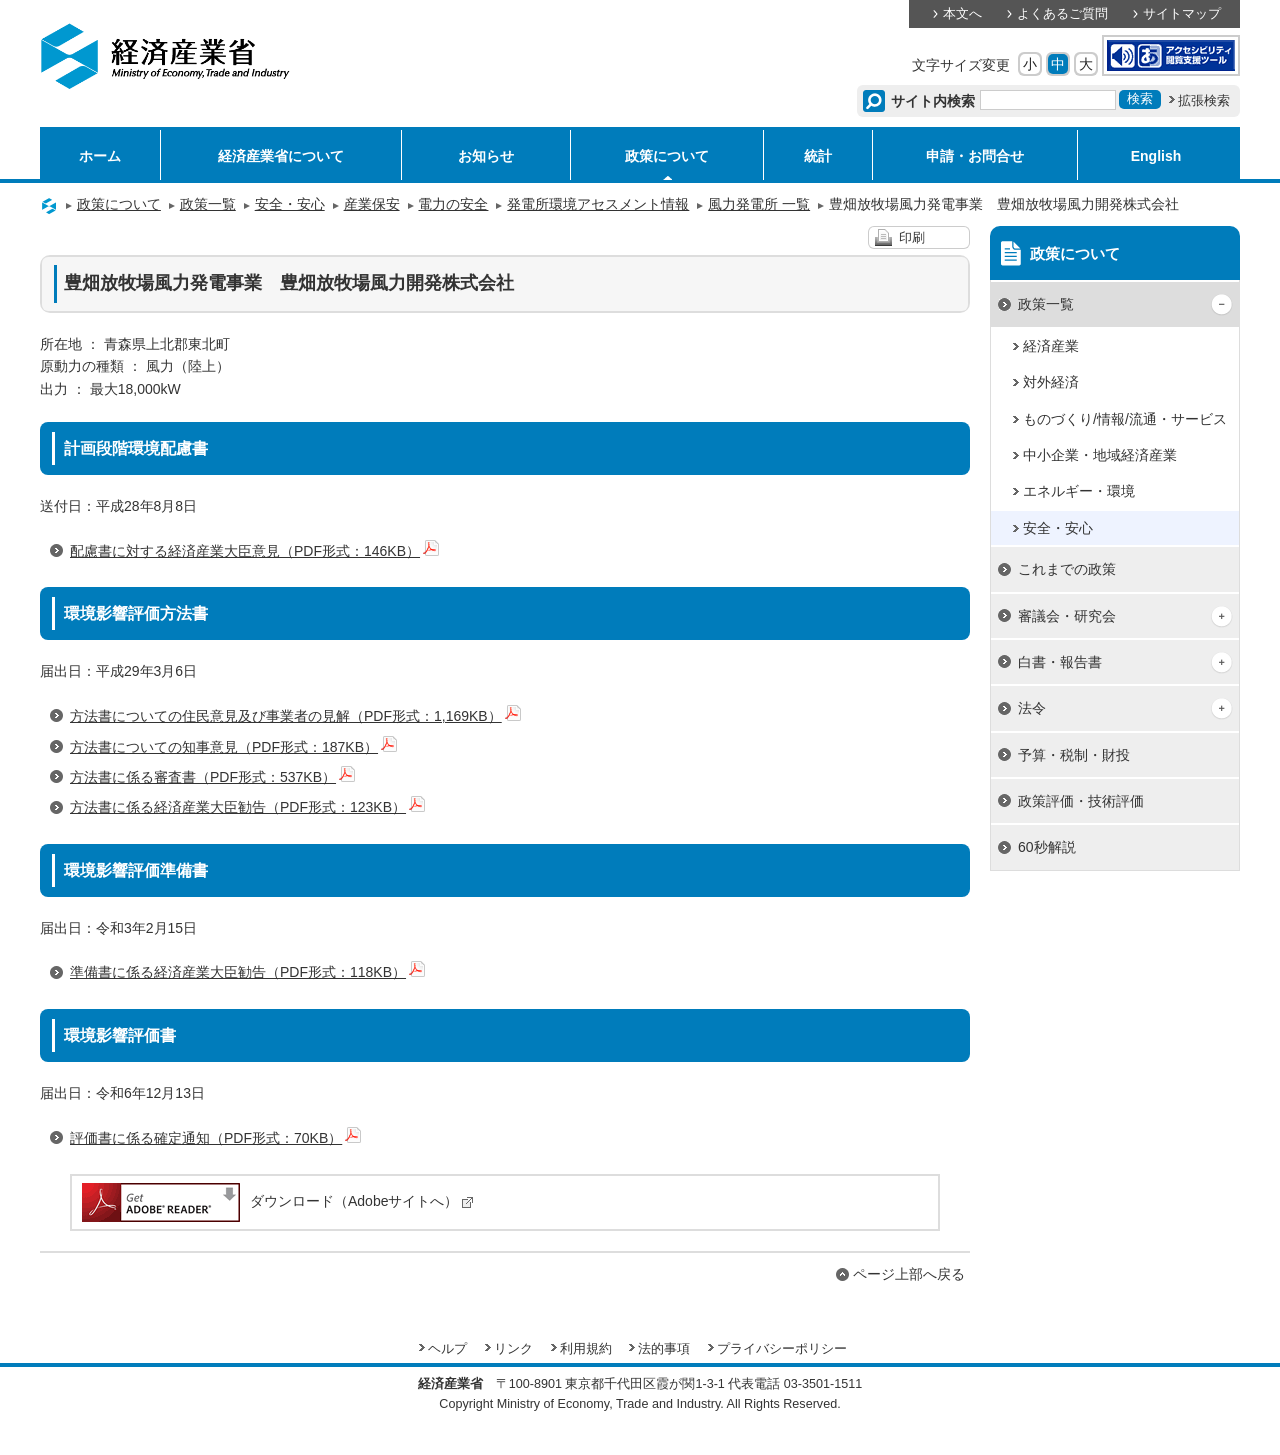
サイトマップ (1182, 14)
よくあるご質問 (1062, 14)
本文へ (962, 14)
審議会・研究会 (1067, 616)
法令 (1032, 708)
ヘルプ (447, 1349)
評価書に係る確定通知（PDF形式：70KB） (215, 1138)
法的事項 (664, 1349)
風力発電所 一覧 (759, 204)
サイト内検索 (933, 101)
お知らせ (486, 156)
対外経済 (1051, 382)
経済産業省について (281, 156)
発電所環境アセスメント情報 (598, 204)
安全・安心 (290, 204)
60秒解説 (1047, 847)
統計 (818, 156)
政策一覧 (208, 204)
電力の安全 (453, 204)
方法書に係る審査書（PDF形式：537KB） (212, 777)
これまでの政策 (1067, 569)
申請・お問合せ (975, 156)
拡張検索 (1204, 101)
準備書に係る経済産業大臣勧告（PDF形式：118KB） (247, 972)
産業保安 (372, 204)
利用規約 (586, 1349)
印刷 (912, 238)
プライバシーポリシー (782, 1349)
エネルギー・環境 (1079, 491)
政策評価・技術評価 (1081, 801)
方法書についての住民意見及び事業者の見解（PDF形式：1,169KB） (295, 716)
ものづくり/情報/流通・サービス (1125, 419)
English (1156, 156)
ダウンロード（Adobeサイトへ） (276, 1201)
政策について (667, 156)
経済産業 (1051, 346)
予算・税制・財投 (1074, 755)
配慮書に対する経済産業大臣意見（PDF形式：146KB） (254, 551)
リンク (513, 1349)
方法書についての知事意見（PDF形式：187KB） (233, 747)
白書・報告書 (1060, 662)
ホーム (100, 156)
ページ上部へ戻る (909, 1274)
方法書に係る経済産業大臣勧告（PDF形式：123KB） (247, 807)
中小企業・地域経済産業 (1100, 455)
